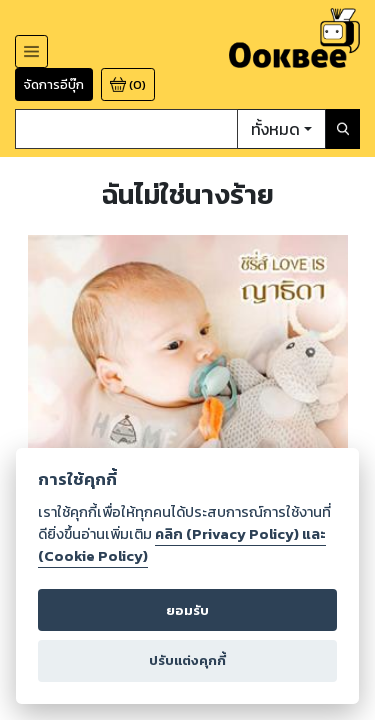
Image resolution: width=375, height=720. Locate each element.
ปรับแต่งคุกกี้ (187, 659)
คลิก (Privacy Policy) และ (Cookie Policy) (183, 544)
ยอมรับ (187, 609)
